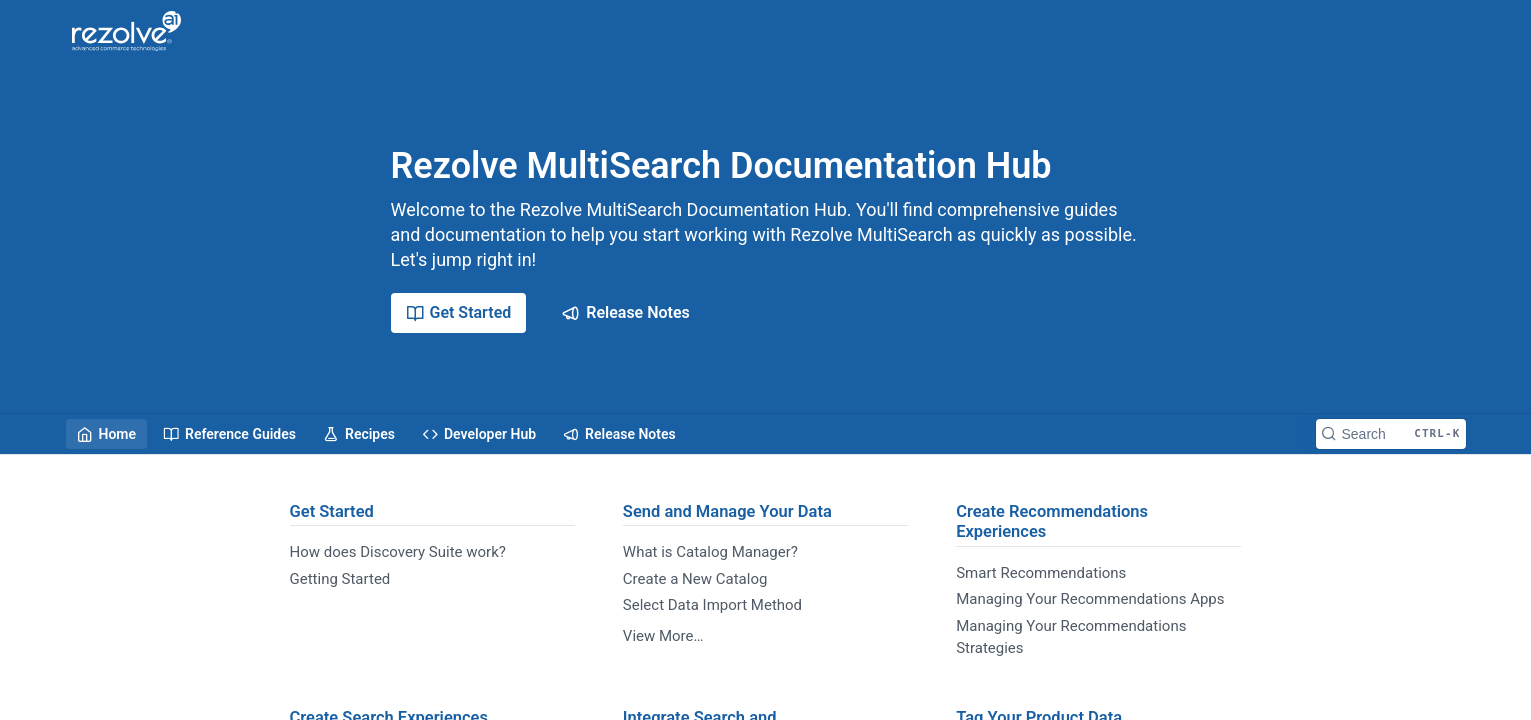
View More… (663, 636)
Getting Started (340, 579)
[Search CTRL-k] (1391, 434)
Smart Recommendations (1041, 573)
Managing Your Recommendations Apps (1090, 599)
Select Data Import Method (712, 605)
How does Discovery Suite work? (398, 552)
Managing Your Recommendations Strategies (1071, 637)
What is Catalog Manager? (710, 552)
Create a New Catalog (695, 579)
